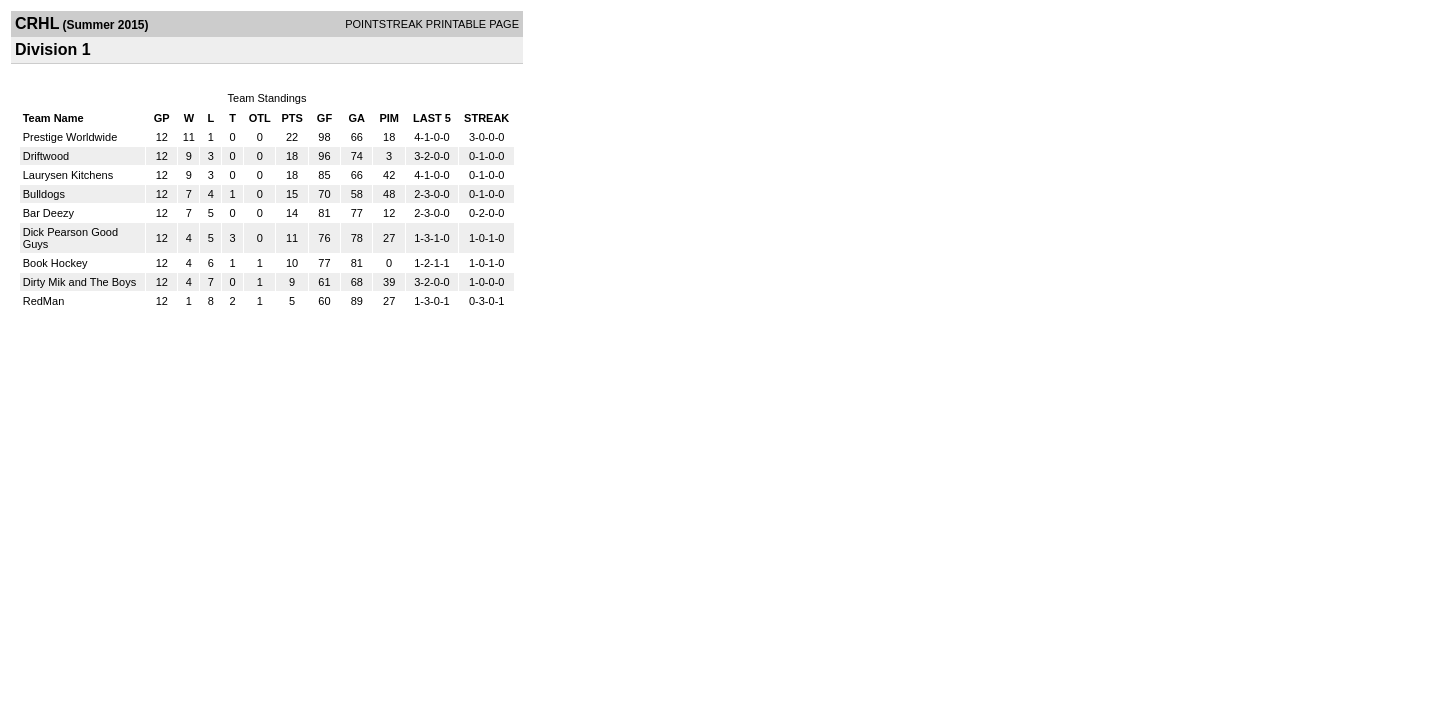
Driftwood (46, 156)
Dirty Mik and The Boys (80, 282)
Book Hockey (55, 263)
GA (357, 118)
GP (162, 118)
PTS (291, 118)
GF (324, 118)
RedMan (44, 301)
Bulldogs (44, 194)
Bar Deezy (48, 213)
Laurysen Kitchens (68, 175)
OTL (260, 118)
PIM (389, 118)
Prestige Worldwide (70, 137)
